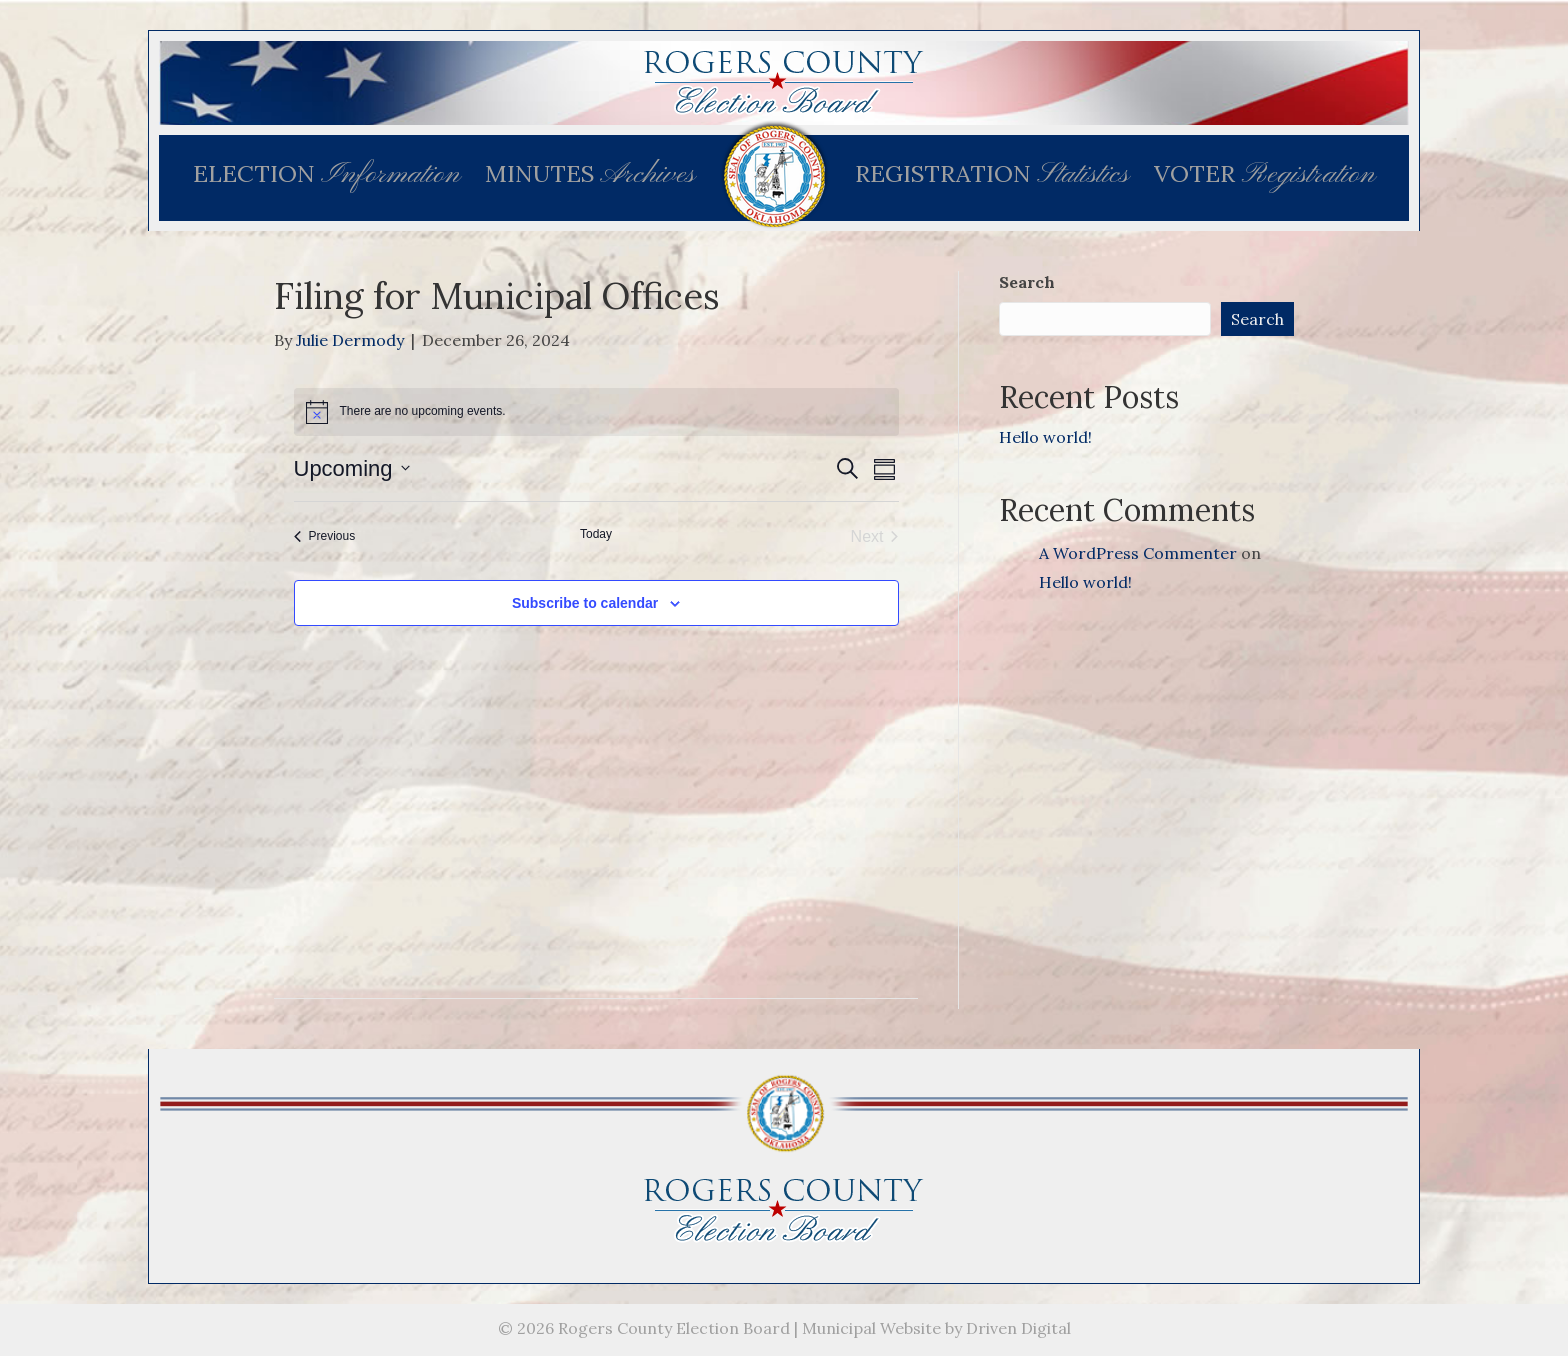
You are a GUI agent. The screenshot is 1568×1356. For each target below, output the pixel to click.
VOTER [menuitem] (1264, 175)
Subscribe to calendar (585, 603)
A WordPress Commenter (1138, 553)
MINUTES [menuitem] (590, 175)
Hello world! (1045, 437)
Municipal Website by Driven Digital (936, 1328)
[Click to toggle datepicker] (352, 468)
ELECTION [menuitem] (326, 175)
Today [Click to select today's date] (596, 534)
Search (1027, 282)
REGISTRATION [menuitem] (992, 175)
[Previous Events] (325, 537)
